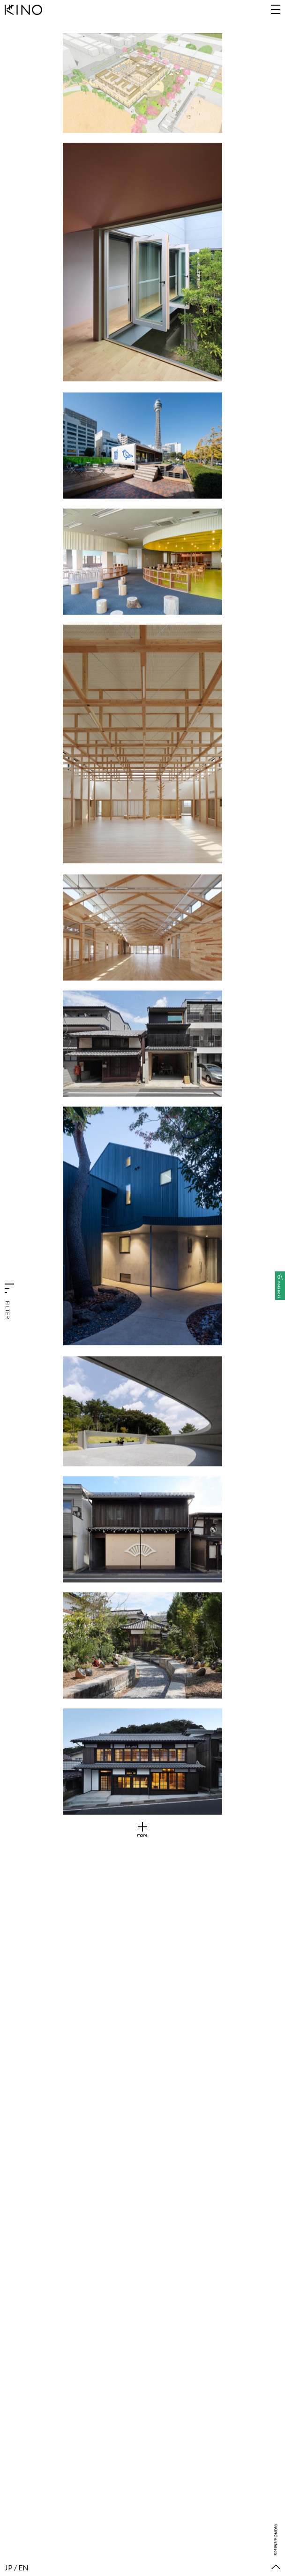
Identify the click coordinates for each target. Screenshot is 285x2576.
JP (9, 2567)
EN (23, 2567)
